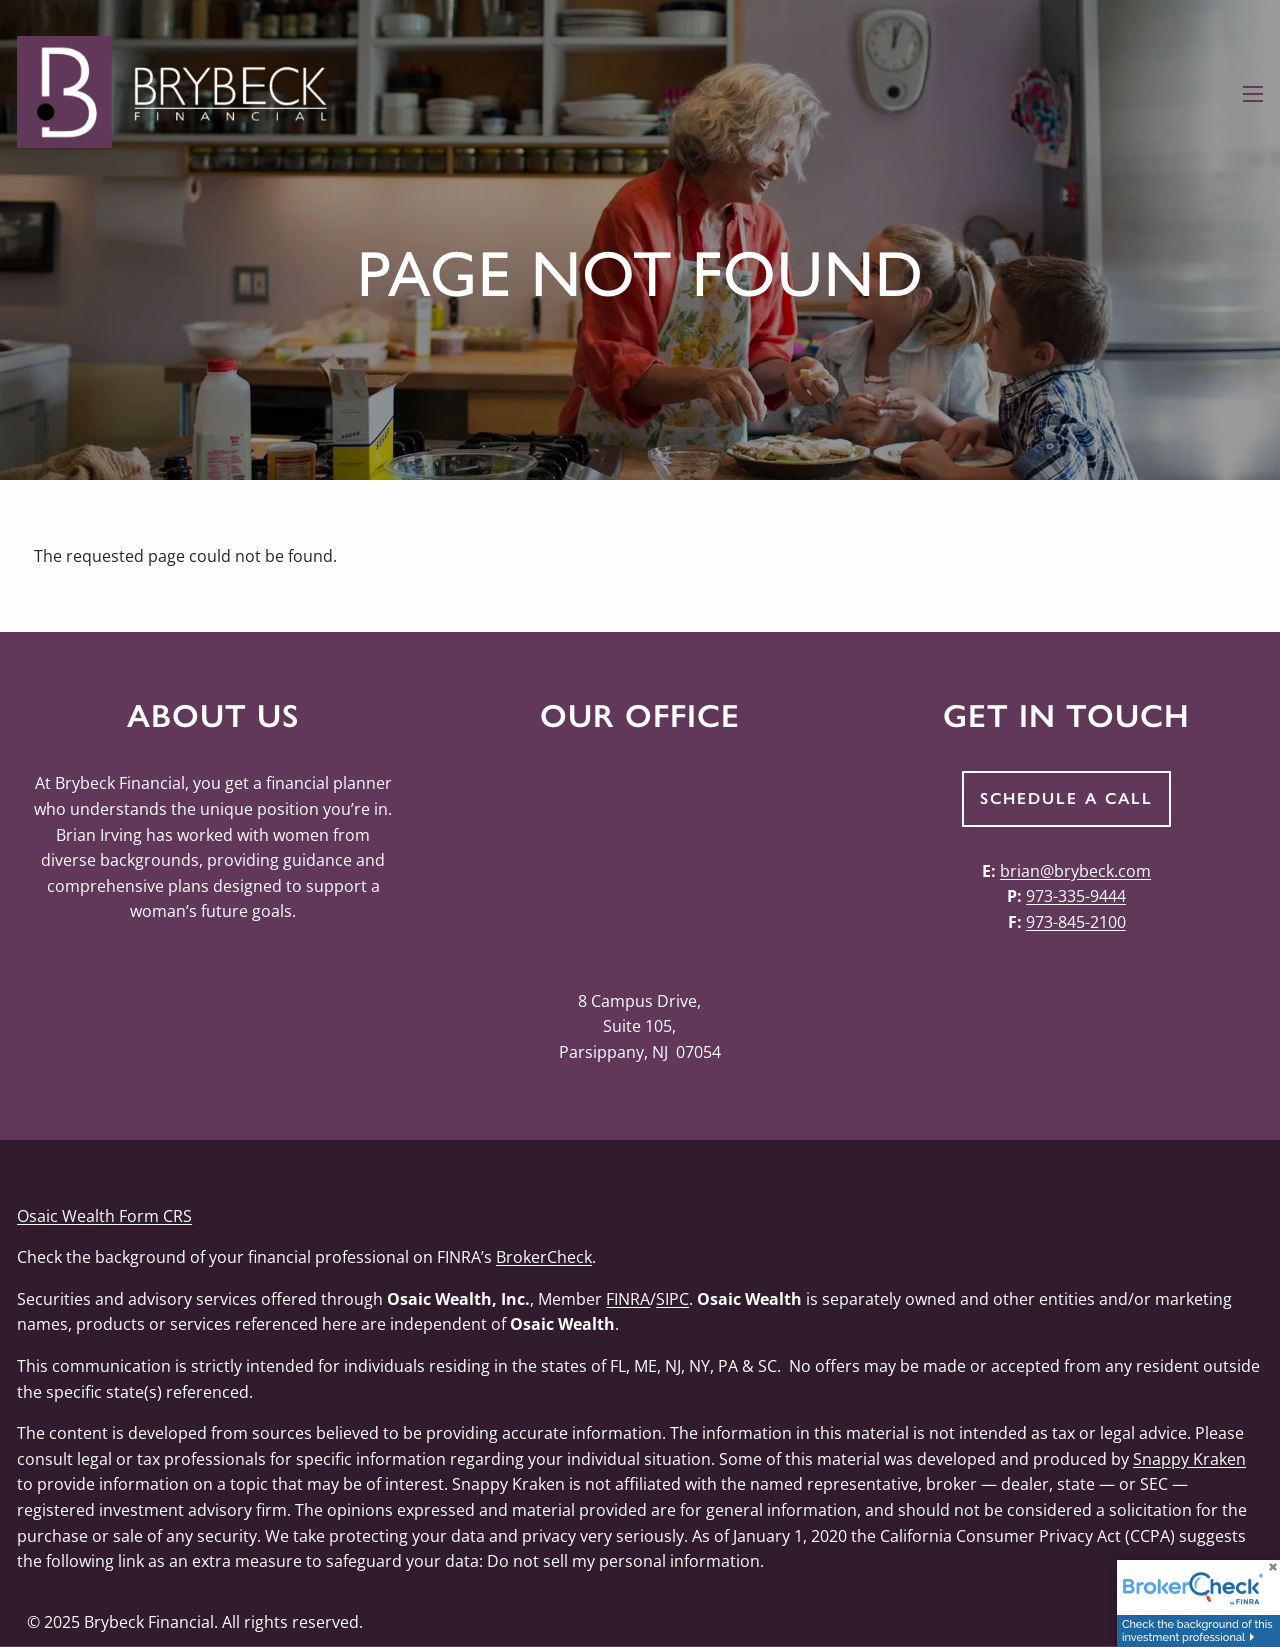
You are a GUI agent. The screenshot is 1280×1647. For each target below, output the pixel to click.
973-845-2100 (1076, 922)
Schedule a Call (1066, 798)
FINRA (628, 1299)
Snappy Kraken (1189, 1459)
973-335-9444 (1076, 896)
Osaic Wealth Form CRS (104, 1216)
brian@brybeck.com (1075, 871)
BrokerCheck (544, 1257)
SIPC (672, 1299)
